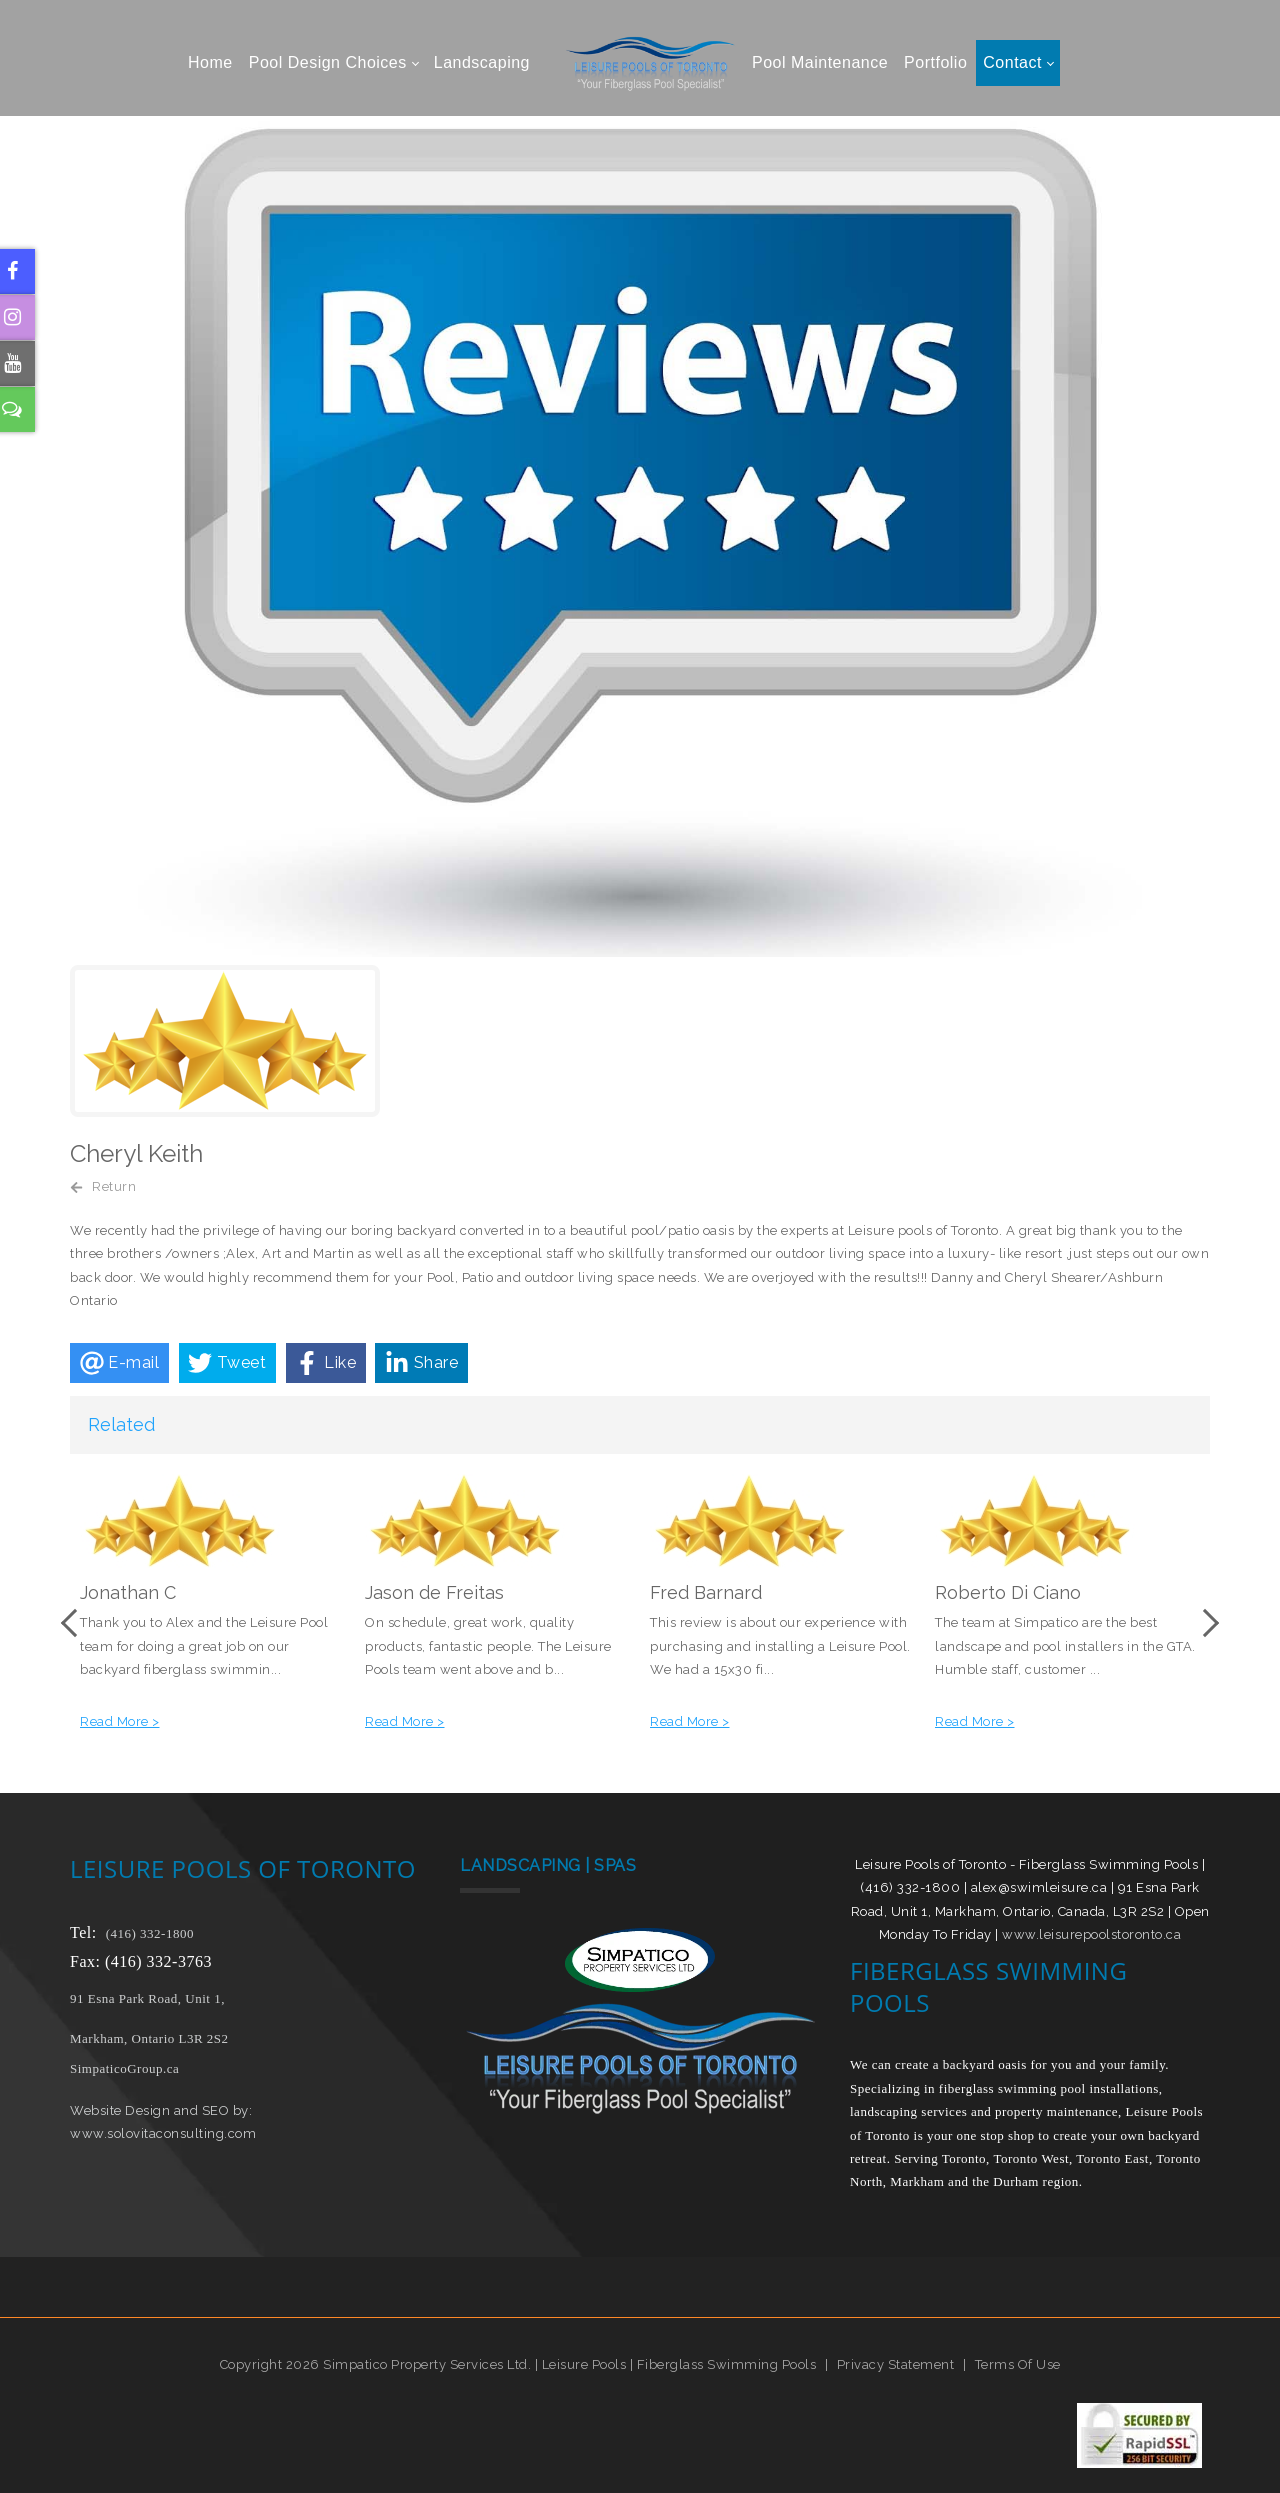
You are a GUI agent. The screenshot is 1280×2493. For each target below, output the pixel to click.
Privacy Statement (896, 2364)
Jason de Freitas (434, 1592)
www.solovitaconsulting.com (163, 2133)
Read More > (120, 1721)
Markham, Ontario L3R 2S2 (149, 2038)
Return (114, 1186)
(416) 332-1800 (150, 1933)
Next (1205, 1623)
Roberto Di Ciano (1008, 1592)
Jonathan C (128, 1592)
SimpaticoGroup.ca (124, 2068)
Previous (75, 1623)
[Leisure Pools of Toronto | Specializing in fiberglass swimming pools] (640, 62)
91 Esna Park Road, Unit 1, (149, 1998)
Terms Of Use (1018, 2364)
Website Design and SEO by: (161, 2110)
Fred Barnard (706, 1592)
